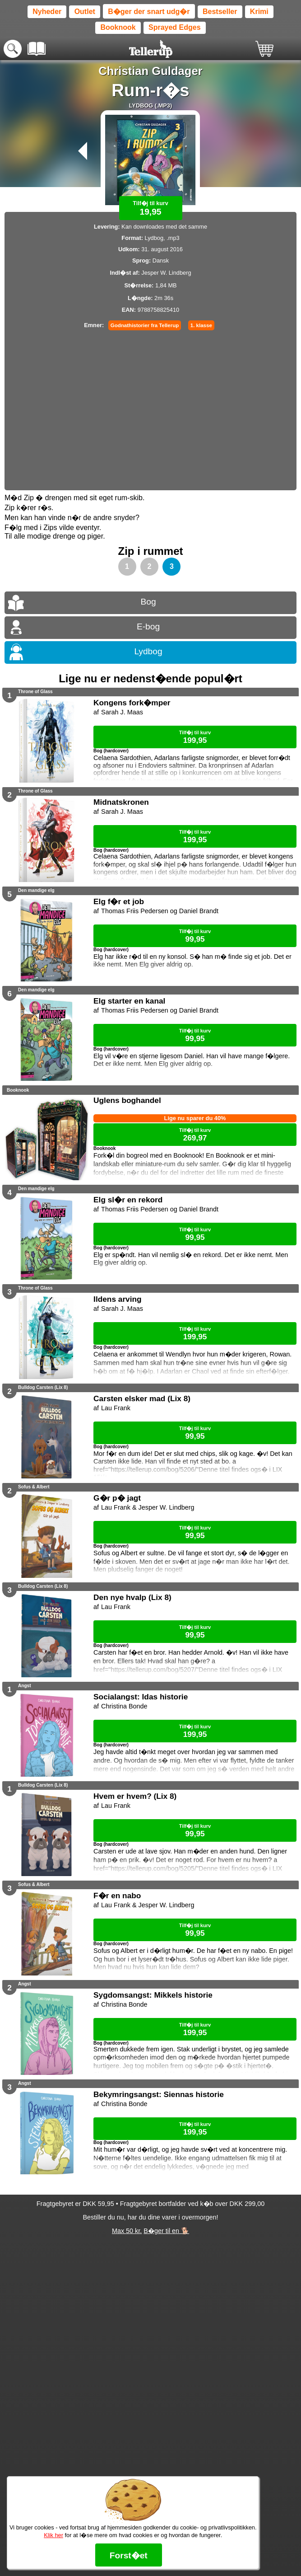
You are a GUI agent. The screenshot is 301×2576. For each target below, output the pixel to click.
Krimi (259, 11)
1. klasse (201, 325)
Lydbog (148, 651)
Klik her (53, 2535)
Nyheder (46, 11)
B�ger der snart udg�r (149, 11)
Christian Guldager (150, 71)
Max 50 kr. (127, 2230)
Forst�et (129, 2555)
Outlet (84, 11)
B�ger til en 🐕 (166, 2230)
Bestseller (220, 11)
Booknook (117, 27)
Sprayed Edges (174, 27)
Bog (148, 601)
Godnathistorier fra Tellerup (145, 325)
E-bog (148, 626)
